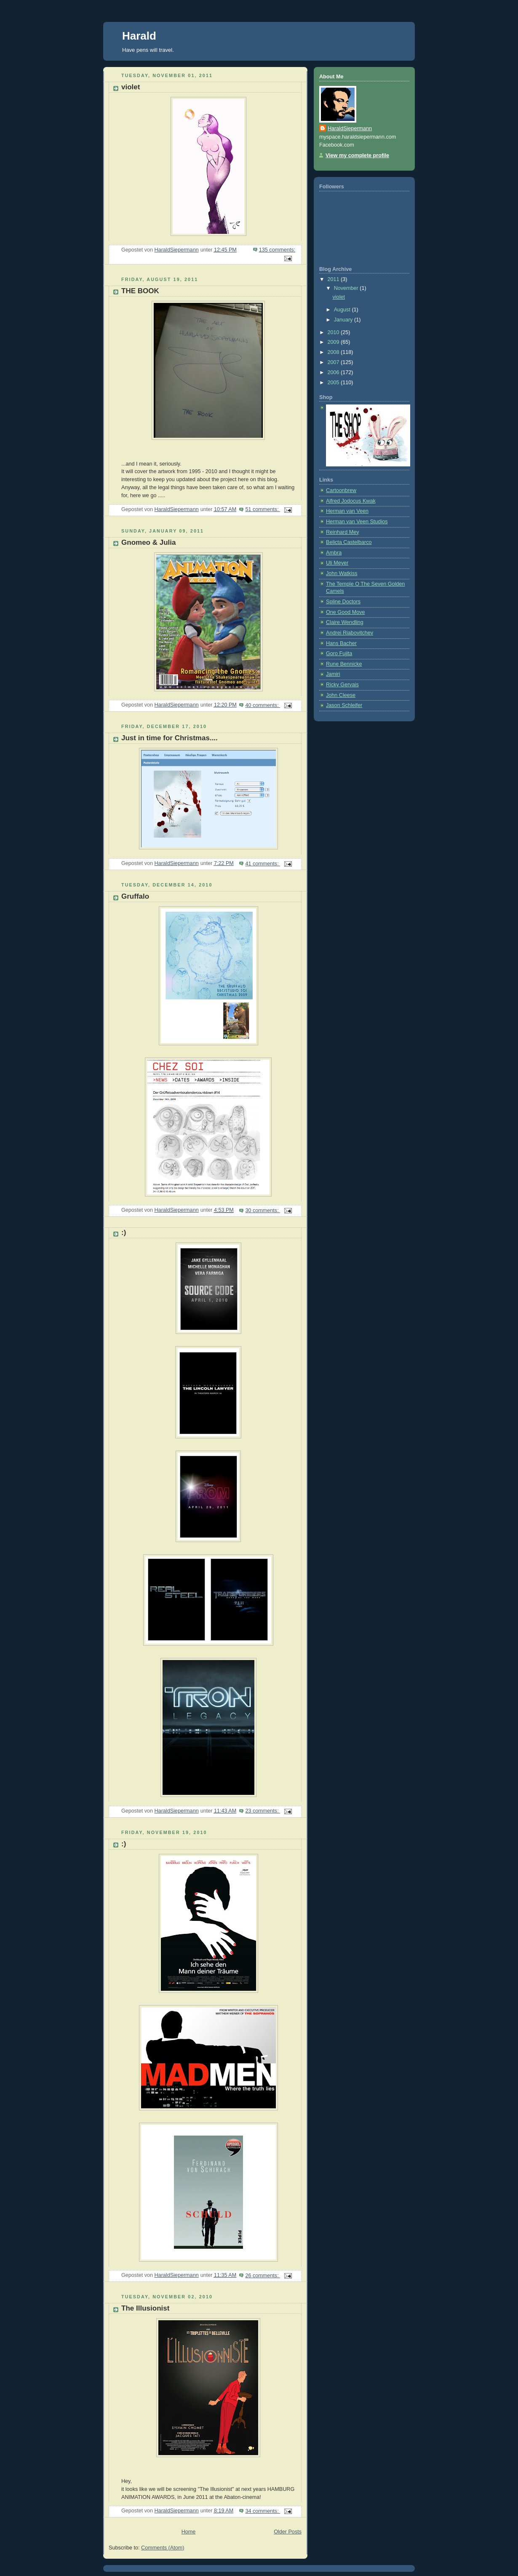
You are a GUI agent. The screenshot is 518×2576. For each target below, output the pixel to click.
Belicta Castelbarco (349, 542)
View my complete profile (357, 155)
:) (123, 1233)
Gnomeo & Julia (148, 542)
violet (130, 87)
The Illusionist (145, 2308)
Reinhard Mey (342, 532)
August (343, 310)
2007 (334, 362)
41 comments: (262, 864)
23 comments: (262, 1811)
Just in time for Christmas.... (169, 738)
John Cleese (340, 695)
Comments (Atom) (162, 2548)
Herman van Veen (347, 511)
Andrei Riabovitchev (349, 633)
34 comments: (262, 2511)
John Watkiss (342, 573)
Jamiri (333, 674)
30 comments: (262, 1210)
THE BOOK (140, 291)
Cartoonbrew (341, 490)
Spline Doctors (343, 602)
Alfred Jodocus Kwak (351, 501)
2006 (334, 372)
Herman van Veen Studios (357, 522)
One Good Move (345, 612)
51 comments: (262, 509)
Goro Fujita (339, 653)
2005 (334, 383)
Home (189, 2532)
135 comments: (277, 250)
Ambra (334, 553)
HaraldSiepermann (350, 128)
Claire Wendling (344, 622)
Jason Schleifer (344, 705)
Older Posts (288, 2532)
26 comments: (262, 2276)
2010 (334, 332)
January (344, 320)
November (347, 288)
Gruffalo (135, 896)
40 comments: (262, 705)
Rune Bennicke (344, 664)
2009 (334, 342)
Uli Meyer (337, 563)
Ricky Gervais (342, 685)
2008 (334, 352)
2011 (334, 279)
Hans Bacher (341, 643)
